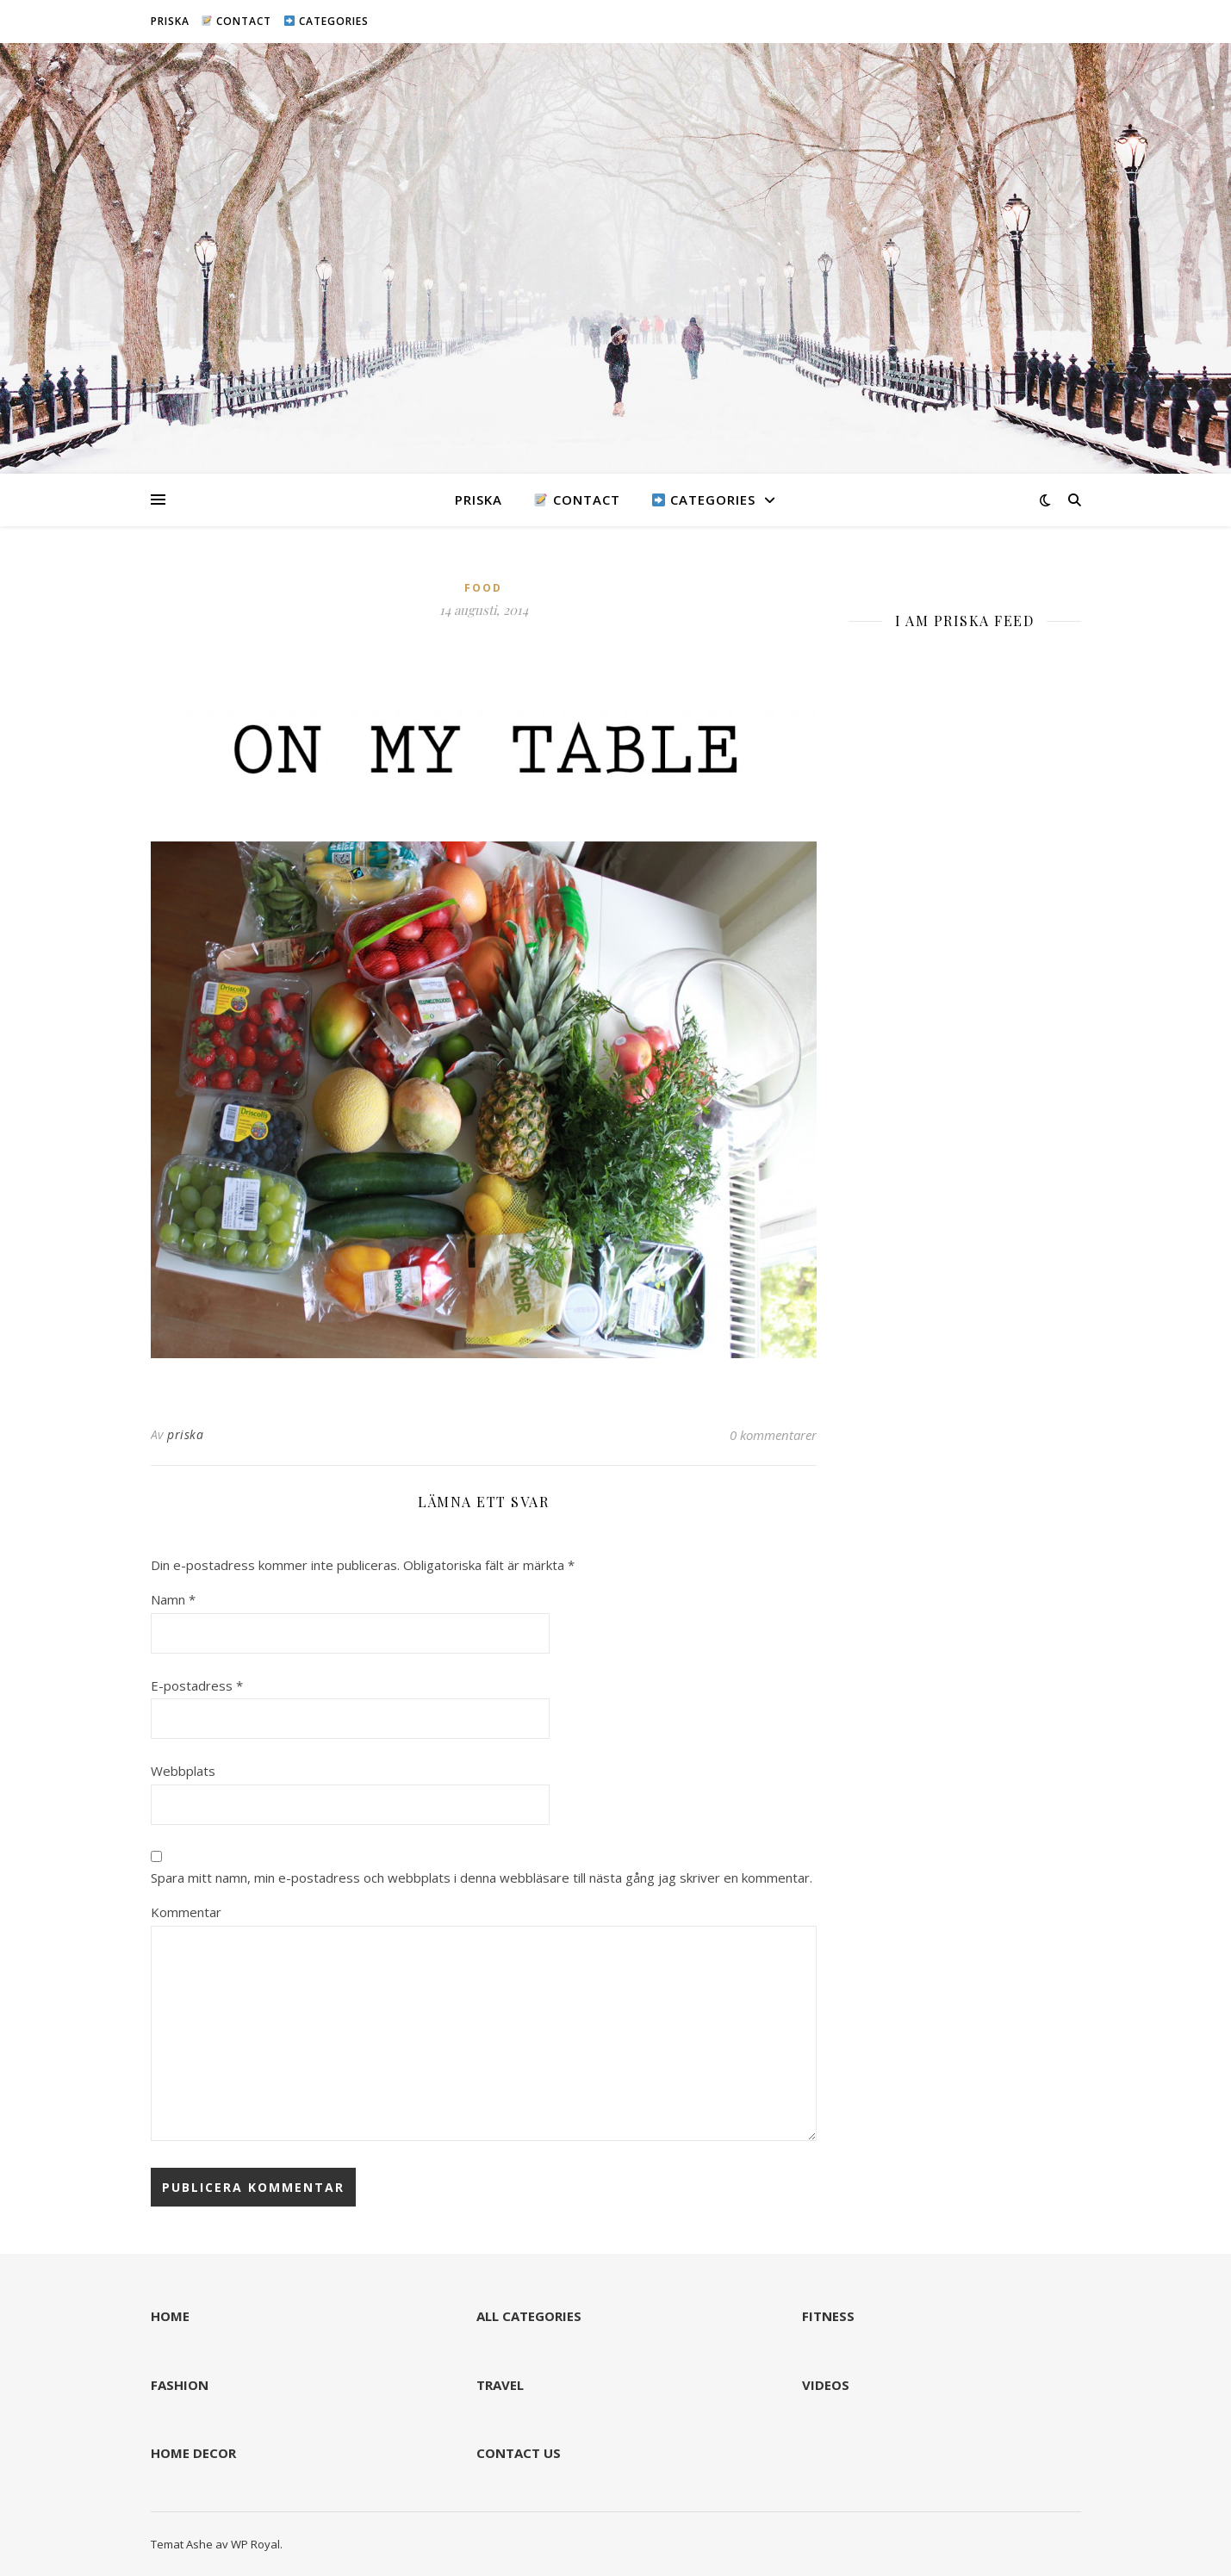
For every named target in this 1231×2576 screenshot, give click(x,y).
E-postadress (197, 1685)
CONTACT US (518, 2452)
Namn (173, 1599)
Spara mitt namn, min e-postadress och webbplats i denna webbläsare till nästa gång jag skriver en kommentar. (481, 1877)
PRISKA (170, 21)
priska (185, 1434)
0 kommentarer (773, 1434)
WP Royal (255, 2544)
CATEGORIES (326, 21)
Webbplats (183, 1770)
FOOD (483, 587)
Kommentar (186, 1912)
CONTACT (236, 21)
